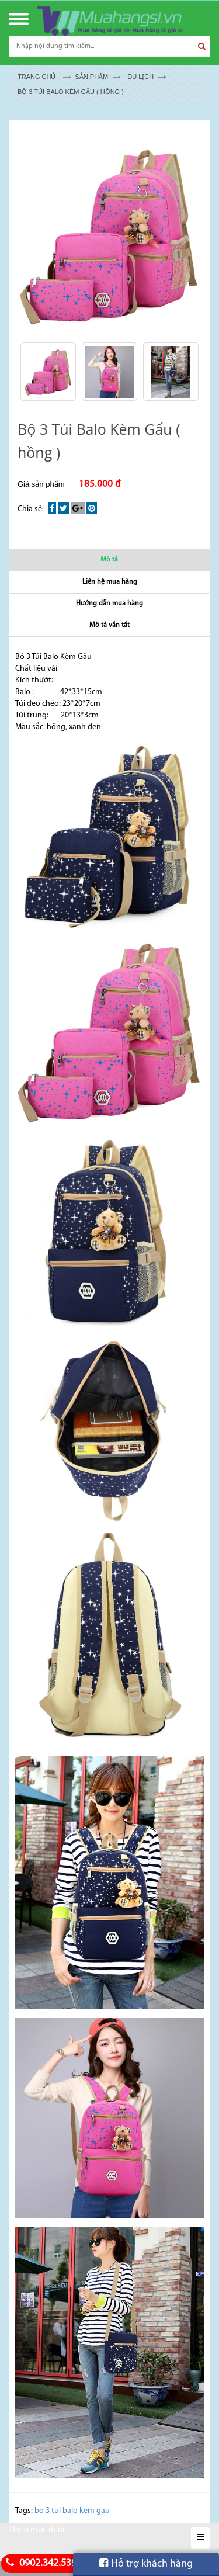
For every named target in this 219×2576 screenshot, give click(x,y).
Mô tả (109, 559)
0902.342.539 (40, 2563)
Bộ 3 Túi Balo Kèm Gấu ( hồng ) (71, 91)
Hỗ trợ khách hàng (146, 2564)
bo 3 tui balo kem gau (72, 2510)
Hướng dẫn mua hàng (109, 603)
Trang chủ (36, 76)
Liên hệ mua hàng (109, 581)
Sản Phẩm (91, 76)
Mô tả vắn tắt (109, 625)
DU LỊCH (140, 76)
